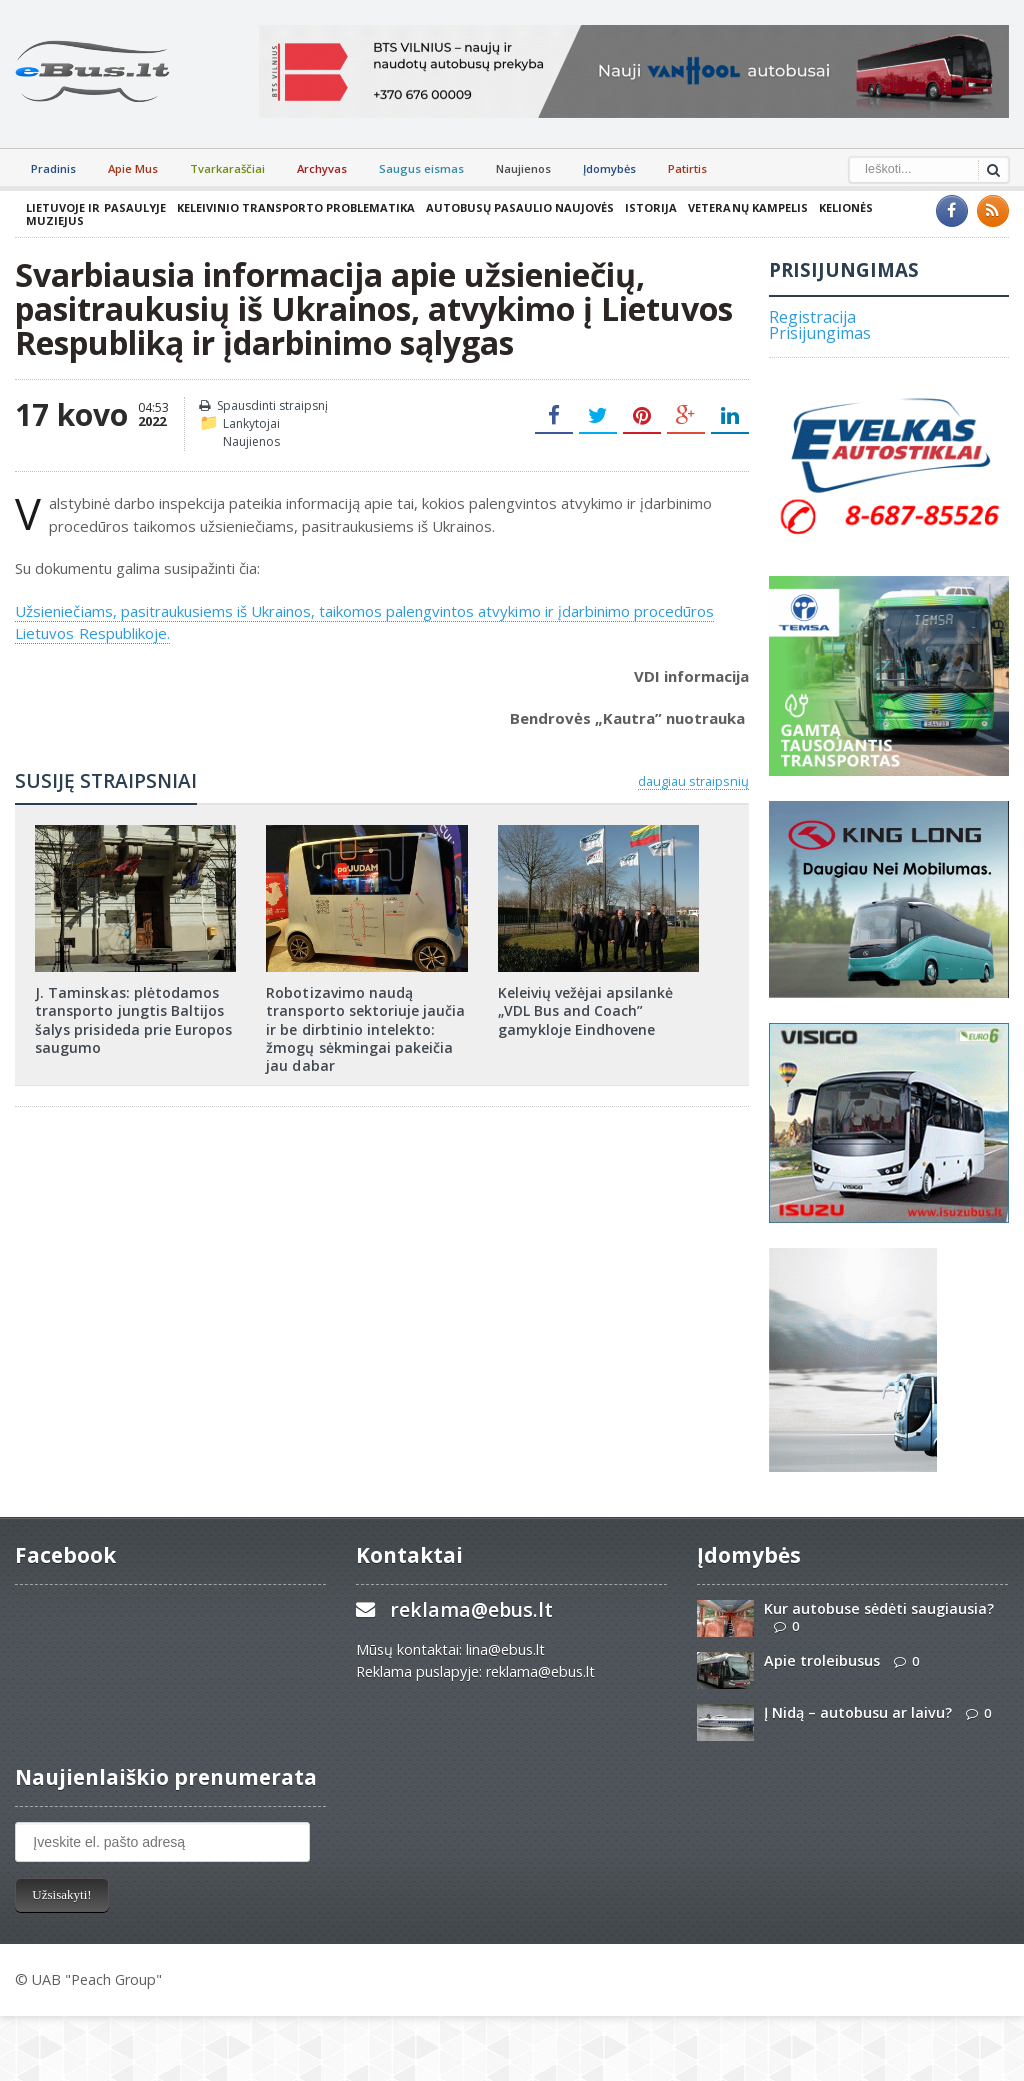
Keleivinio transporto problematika (295, 207)
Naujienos (523, 168)
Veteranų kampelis (746, 207)
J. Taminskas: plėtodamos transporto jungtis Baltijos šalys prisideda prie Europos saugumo (133, 1020)
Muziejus (55, 220)
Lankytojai (251, 423)
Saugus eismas (421, 168)
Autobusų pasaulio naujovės (519, 207)
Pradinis (53, 168)
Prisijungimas (820, 333)
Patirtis (687, 168)
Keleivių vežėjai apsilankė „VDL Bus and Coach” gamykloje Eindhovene (585, 1010)
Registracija (812, 317)
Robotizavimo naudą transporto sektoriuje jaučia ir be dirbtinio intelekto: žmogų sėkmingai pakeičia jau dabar (365, 1029)
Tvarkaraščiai (227, 168)
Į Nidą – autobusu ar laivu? (858, 1712)
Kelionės (844, 207)
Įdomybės (609, 168)
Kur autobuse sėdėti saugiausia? (879, 1608)
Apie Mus (133, 168)
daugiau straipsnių (693, 781)
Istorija (650, 207)
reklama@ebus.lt (471, 1609)
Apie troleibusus (822, 1660)
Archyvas (322, 168)
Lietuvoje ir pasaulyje (95, 207)
